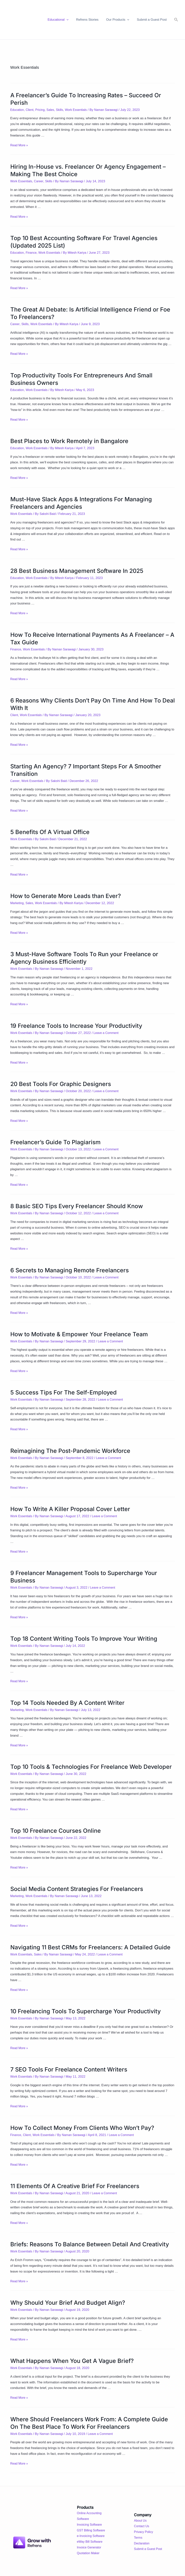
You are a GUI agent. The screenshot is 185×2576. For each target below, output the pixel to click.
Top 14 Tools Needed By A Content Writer (67, 1702)
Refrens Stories (90, 19)
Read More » (19, 145)
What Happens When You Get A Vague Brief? (72, 2360)
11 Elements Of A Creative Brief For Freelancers (74, 2186)
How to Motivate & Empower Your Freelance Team (79, 1334)
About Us (140, 2520)
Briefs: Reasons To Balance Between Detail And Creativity (89, 2244)
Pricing (42, 110)
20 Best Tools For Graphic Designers (60, 1083)
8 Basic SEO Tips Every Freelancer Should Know (76, 1206)
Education (17, 110)
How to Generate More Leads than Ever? (65, 895)
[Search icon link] (176, 20)
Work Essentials (79, 110)
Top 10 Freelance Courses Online (56, 1830)
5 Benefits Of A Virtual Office (50, 831)
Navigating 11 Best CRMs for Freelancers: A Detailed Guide (90, 1947)
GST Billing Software (92, 2530)
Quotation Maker (89, 2553)
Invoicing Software (90, 2524)
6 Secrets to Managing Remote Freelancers (70, 1270)
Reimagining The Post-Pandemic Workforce (70, 1450)
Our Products (119, 20)
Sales (52, 110)
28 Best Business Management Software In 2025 (76, 570)
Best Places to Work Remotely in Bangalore (69, 441)
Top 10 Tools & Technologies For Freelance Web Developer (91, 1766)
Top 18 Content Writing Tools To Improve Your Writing (83, 1638)
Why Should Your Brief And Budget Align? (67, 2302)
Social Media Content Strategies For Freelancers (77, 1888)
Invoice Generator (90, 2547)
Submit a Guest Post (152, 19)
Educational (62, 20)
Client (31, 110)
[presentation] (71, 20)
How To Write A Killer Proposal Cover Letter (70, 1509)
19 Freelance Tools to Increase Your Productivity (76, 1025)
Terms (138, 2537)
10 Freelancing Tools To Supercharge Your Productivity (86, 2011)
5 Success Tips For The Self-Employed (63, 1392)
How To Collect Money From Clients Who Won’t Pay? (82, 2127)
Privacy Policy (144, 2532)
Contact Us (142, 2526)
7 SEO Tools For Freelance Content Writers (68, 2069)
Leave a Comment (109, 1033)
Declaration (142, 2543)
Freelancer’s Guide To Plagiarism (55, 1142)
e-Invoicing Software (91, 2536)
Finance (32, 252)
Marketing (17, 903)
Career (40, 181)
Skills (62, 110)
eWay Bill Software (90, 2541)
